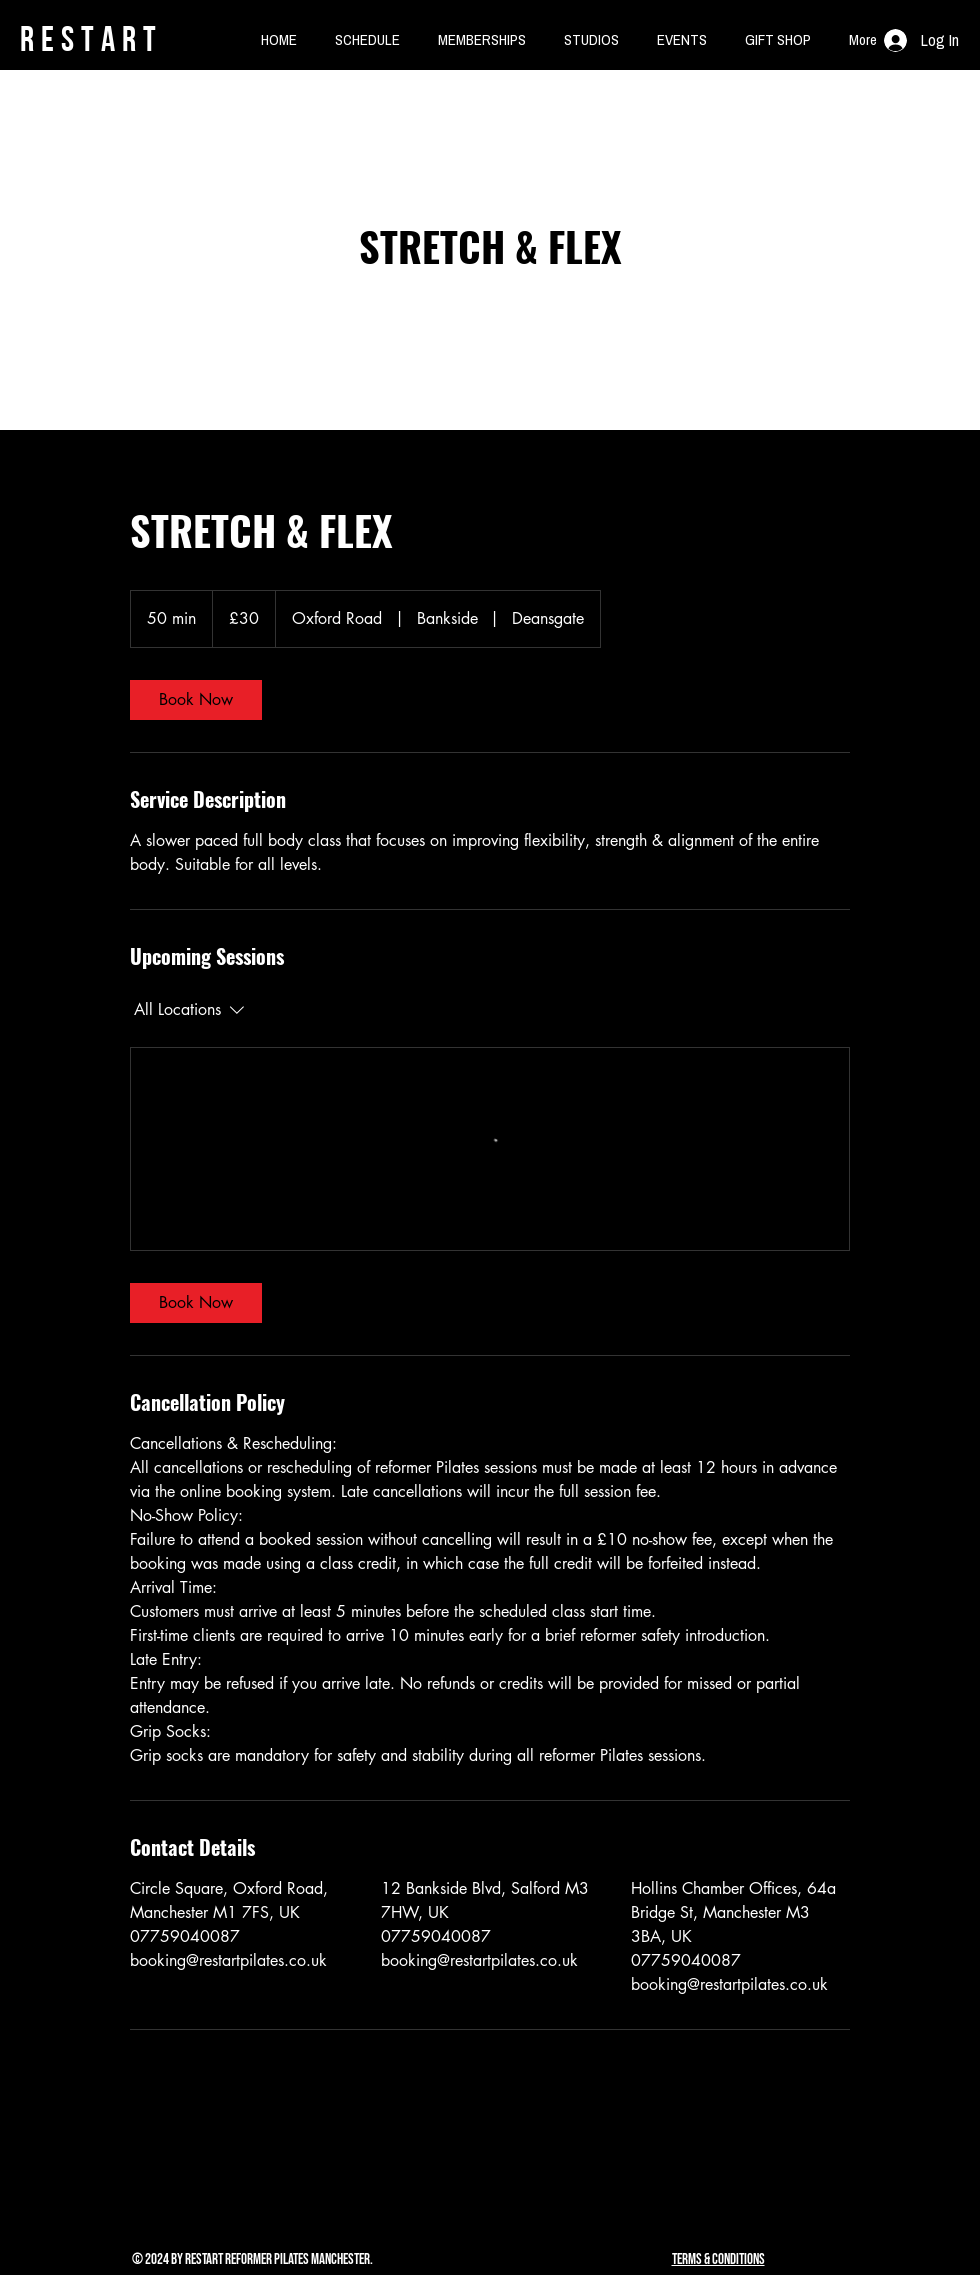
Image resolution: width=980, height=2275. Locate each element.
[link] (196, 700)
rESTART (91, 38)
